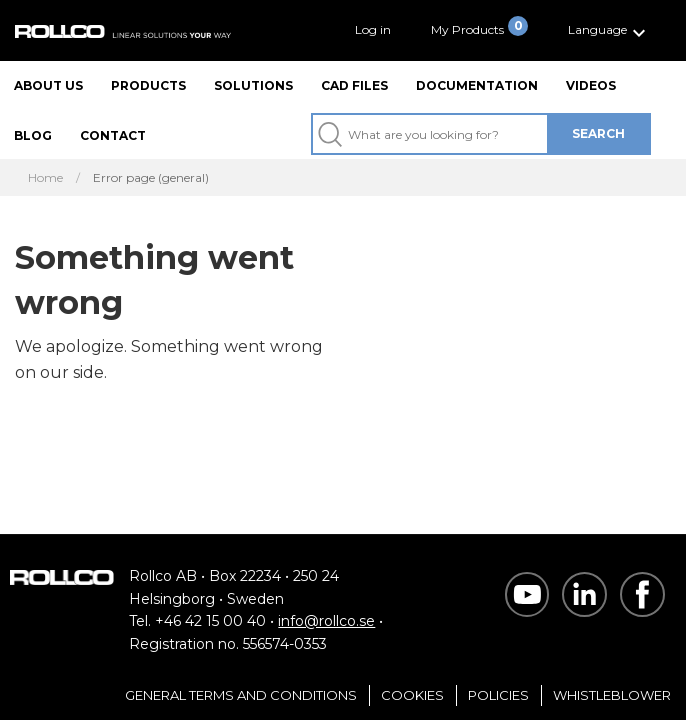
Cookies (412, 695)
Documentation (477, 85)
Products (148, 85)
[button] (609, 30)
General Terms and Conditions (241, 695)
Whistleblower (612, 695)
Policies (498, 695)
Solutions (253, 85)
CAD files (354, 85)
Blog (33, 135)
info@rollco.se (326, 621)
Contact (113, 135)
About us (48, 85)
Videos (591, 85)
